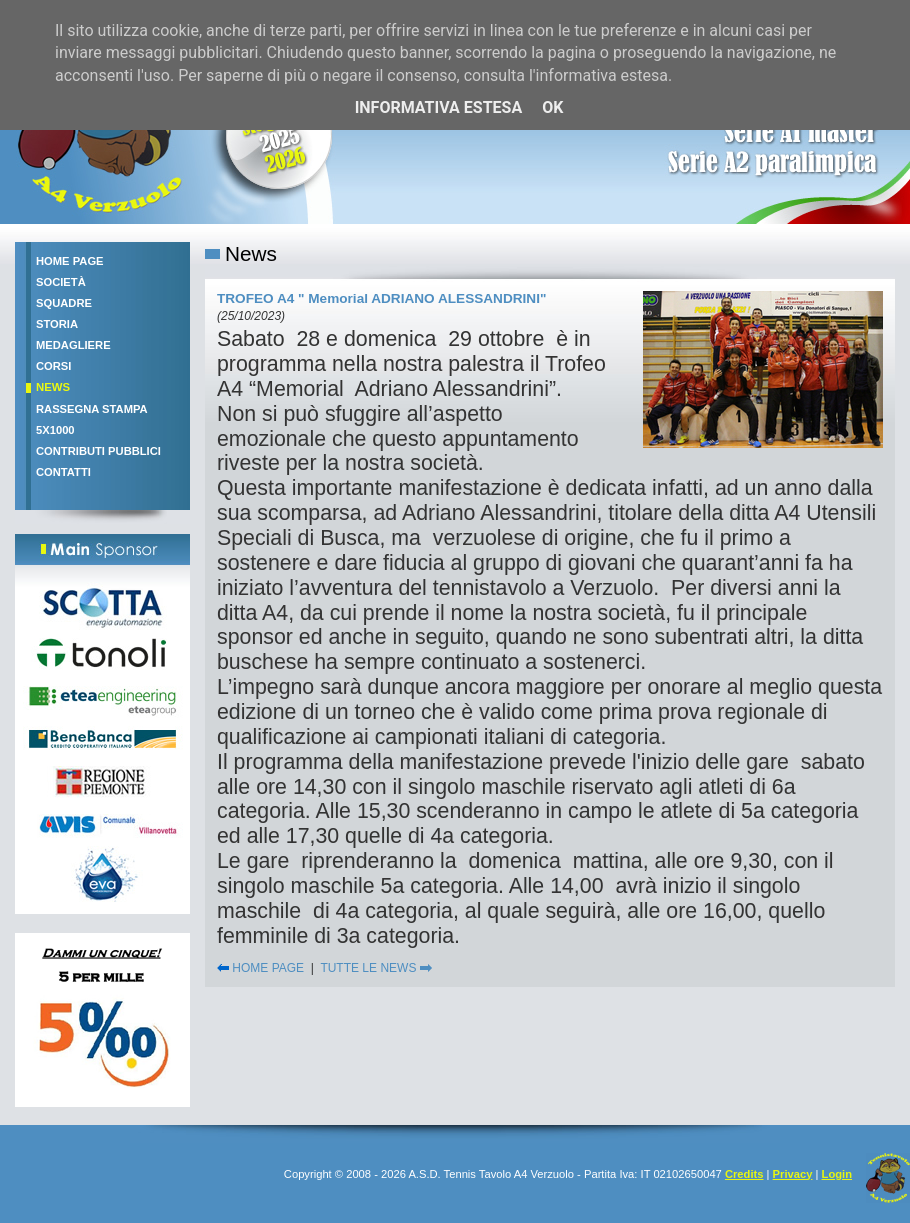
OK (552, 107)
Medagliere (73, 345)
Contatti (63, 472)
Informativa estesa (439, 107)
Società (61, 282)
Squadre (64, 303)
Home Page (70, 261)
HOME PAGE (260, 968)
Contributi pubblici (98, 451)
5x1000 (55, 430)
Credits (744, 1174)
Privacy (793, 1174)
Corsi (53, 366)
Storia (57, 324)
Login (837, 1174)
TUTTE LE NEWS (375, 968)
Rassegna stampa (92, 409)
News (53, 387)
